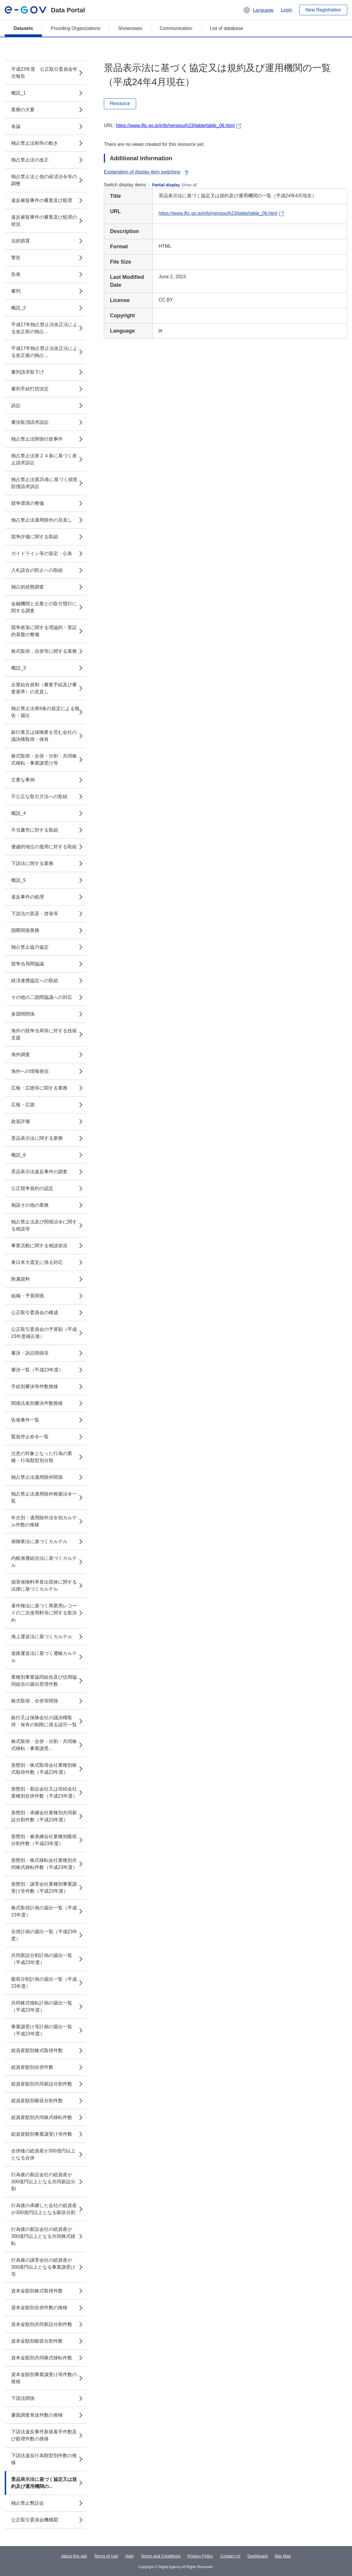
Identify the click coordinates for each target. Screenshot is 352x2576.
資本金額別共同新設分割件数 (41, 2324)
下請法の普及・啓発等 (34, 913)
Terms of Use (106, 2556)
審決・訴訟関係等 (30, 1353)
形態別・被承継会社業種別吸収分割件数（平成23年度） (44, 1840)
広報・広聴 (23, 1104)
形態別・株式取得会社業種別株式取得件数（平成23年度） (44, 1769)
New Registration (323, 9)
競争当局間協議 (27, 963)
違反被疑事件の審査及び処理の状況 (44, 221)
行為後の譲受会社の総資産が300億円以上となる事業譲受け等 (43, 2267)
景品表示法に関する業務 (37, 1138)
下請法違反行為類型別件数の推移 (44, 2459)
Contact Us (230, 2556)
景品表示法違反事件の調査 (39, 1171)
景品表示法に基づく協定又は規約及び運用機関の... (44, 2483)
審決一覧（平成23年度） (37, 1369)
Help (129, 2556)
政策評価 (20, 1121)
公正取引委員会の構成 (34, 1312)
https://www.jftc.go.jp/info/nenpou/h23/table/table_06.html (175, 125)
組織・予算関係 (27, 1295)
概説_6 (18, 1154)
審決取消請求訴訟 (30, 422)
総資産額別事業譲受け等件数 (41, 2134)
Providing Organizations (76, 28)
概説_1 (18, 92)
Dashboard (258, 2556)
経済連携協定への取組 (34, 980)
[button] (258, 10)
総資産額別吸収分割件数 (37, 2100)
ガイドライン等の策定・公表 (41, 553)
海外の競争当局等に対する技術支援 (44, 1034)
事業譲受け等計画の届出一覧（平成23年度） (41, 2030)
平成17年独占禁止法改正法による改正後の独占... (44, 352)
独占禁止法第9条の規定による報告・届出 (45, 712)
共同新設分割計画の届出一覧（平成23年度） (41, 1959)
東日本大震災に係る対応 (37, 1262)
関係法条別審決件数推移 (37, 1403)
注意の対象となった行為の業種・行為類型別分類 (41, 1457)
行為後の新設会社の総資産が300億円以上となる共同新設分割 (43, 2181)
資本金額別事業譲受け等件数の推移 (44, 2378)
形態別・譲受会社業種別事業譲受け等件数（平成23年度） (44, 1888)
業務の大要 (23, 109)
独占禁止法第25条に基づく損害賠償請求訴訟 (44, 483)
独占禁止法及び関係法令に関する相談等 (44, 1225)
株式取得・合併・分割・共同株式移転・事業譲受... (44, 1745)
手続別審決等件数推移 (34, 1386)
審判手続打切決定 (30, 388)
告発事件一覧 (25, 1419)
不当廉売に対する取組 (34, 829)
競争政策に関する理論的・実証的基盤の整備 (44, 631)
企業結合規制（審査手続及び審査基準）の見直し (44, 688)
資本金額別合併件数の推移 (39, 2307)
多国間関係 (23, 1013)
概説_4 (18, 813)
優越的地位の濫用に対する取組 (44, 846)
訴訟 (16, 405)
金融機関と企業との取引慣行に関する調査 (44, 607)
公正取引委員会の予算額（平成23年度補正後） (44, 1333)
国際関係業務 (25, 930)
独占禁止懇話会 (27, 2503)
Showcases (130, 28)
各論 (16, 126)
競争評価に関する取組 (34, 536)
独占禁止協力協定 (30, 947)
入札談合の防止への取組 (37, 570)
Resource (120, 103)
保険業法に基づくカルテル (39, 1541)
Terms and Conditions (160, 2556)
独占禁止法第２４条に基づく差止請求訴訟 (44, 459)
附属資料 (20, 1279)
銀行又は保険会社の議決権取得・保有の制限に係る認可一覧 (44, 1721)
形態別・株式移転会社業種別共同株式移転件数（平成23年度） (44, 1864)
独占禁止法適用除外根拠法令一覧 (44, 1497)
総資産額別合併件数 (32, 2067)
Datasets (23, 28)
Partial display (166, 185)
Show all (189, 185)
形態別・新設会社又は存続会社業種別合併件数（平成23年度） (44, 1792)
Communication (176, 28)
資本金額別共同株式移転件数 (41, 2357)
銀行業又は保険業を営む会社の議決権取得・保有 (44, 736)
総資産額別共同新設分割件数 (41, 2083)
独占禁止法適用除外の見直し (41, 519)
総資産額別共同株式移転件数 (41, 2117)
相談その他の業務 (30, 1205)
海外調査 (20, 1054)
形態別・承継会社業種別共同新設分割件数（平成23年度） (44, 1816)
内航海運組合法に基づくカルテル (44, 1562)
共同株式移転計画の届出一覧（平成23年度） (41, 2006)
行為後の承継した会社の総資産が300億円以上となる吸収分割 (44, 2209)
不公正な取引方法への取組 (39, 796)
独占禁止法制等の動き (34, 143)
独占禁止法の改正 (30, 159)
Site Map (283, 2556)
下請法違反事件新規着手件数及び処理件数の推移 (44, 2435)
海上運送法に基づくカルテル (41, 1636)
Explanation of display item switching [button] (147, 171)
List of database (226, 28)
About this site (74, 2556)
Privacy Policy (200, 2556)
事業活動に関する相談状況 (39, 1245)
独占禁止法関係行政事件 (37, 438)
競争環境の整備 (27, 503)
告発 (16, 274)
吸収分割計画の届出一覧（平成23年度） (44, 1983)
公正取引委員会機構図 (34, 2519)
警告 (16, 257)
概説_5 (18, 880)
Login (286, 9)
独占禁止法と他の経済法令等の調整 (44, 180)
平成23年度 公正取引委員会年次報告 (44, 73)
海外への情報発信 (30, 1071)
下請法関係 (23, 2398)
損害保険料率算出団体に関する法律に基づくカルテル (44, 1585)
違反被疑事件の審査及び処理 (41, 200)
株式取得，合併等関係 (34, 1700)
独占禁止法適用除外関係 (37, 1477)
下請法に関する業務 (32, 863)
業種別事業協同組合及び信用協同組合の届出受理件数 (44, 1681)
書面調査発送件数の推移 (37, 2415)
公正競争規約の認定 (32, 1188)
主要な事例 (23, 779)
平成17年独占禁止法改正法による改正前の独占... (44, 328)
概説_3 (18, 667)
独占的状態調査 (27, 586)
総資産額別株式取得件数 (37, 2050)
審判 (16, 291)
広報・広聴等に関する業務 (39, 1087)
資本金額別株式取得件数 (37, 2290)
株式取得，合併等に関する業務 (44, 651)
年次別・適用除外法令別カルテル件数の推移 (44, 1521)
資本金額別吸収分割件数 (37, 2341)
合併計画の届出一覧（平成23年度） (44, 1935)
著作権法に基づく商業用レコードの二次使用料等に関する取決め (44, 1612)
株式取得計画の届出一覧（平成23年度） (44, 1911)
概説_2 (18, 307)
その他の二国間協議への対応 (41, 997)
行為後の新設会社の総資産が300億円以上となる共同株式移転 (43, 2236)
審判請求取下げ (27, 372)
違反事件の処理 (27, 896)
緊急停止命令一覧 (30, 1436)
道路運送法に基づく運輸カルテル (44, 1657)
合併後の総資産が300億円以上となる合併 (43, 2154)
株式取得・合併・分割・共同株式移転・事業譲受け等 (44, 759)
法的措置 (20, 240)
